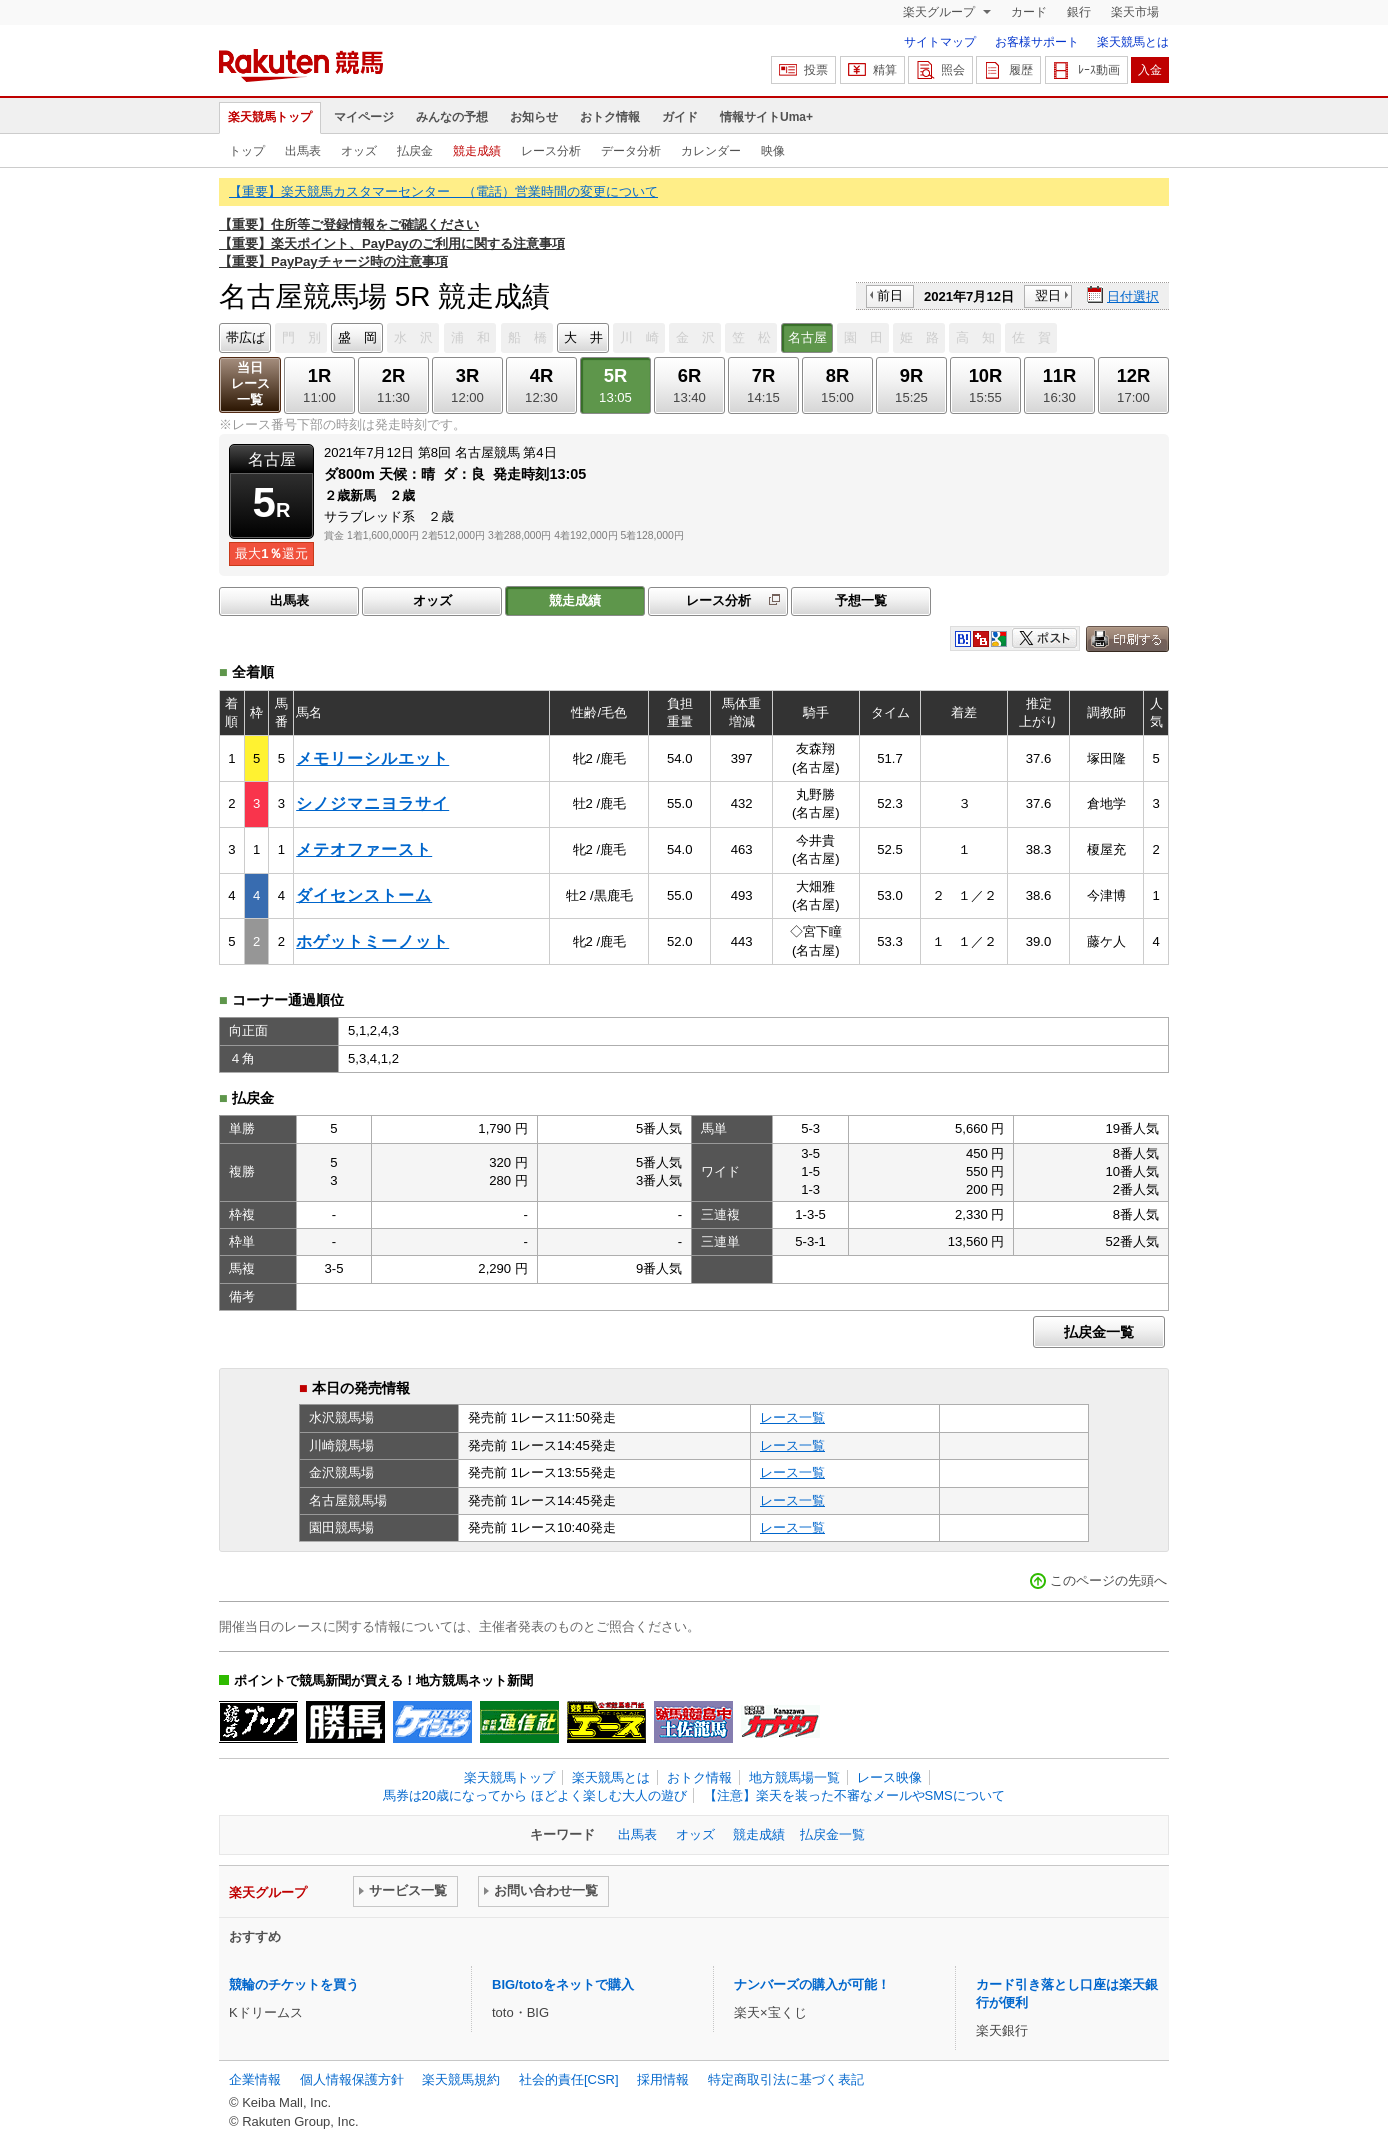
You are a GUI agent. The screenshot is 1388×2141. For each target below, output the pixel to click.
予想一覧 (861, 600)
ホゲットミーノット (372, 941)
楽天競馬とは (1133, 42)
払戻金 (415, 151)
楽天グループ (940, 12)
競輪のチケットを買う (294, 1984)
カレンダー (711, 151)
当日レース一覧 (250, 383)
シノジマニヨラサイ (372, 803)
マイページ (364, 117)
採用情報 (663, 2079)
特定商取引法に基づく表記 (786, 2079)
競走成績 (477, 151)
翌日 (1048, 295)
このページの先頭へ (1108, 1580)
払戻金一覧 (1099, 1332)
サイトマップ (940, 42)
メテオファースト (364, 849)
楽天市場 (1135, 12)
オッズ (359, 151)
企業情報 (255, 2079)
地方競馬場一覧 (794, 1777)
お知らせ (534, 117)
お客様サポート (1037, 42)
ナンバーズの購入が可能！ (812, 1984)
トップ (247, 151)
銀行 (1079, 12)
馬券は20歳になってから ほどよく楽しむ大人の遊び (535, 1795)
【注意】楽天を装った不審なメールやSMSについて (854, 1795)
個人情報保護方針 (352, 2079)
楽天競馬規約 (461, 2079)
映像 (773, 151)
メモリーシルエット (372, 758)
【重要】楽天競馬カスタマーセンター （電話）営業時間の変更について (443, 191)
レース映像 (889, 1777)
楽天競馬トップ (270, 117)
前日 (890, 295)
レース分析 (551, 151)
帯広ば (245, 337)
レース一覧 (792, 1417)
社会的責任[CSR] (569, 2079)
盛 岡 (357, 337)
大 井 (583, 337)
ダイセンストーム (364, 895)
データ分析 (631, 151)
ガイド (680, 117)
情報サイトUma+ (766, 117)
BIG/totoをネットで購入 (563, 1984)
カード (1029, 12)
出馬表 (303, 151)
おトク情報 (610, 117)
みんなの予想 (452, 117)
